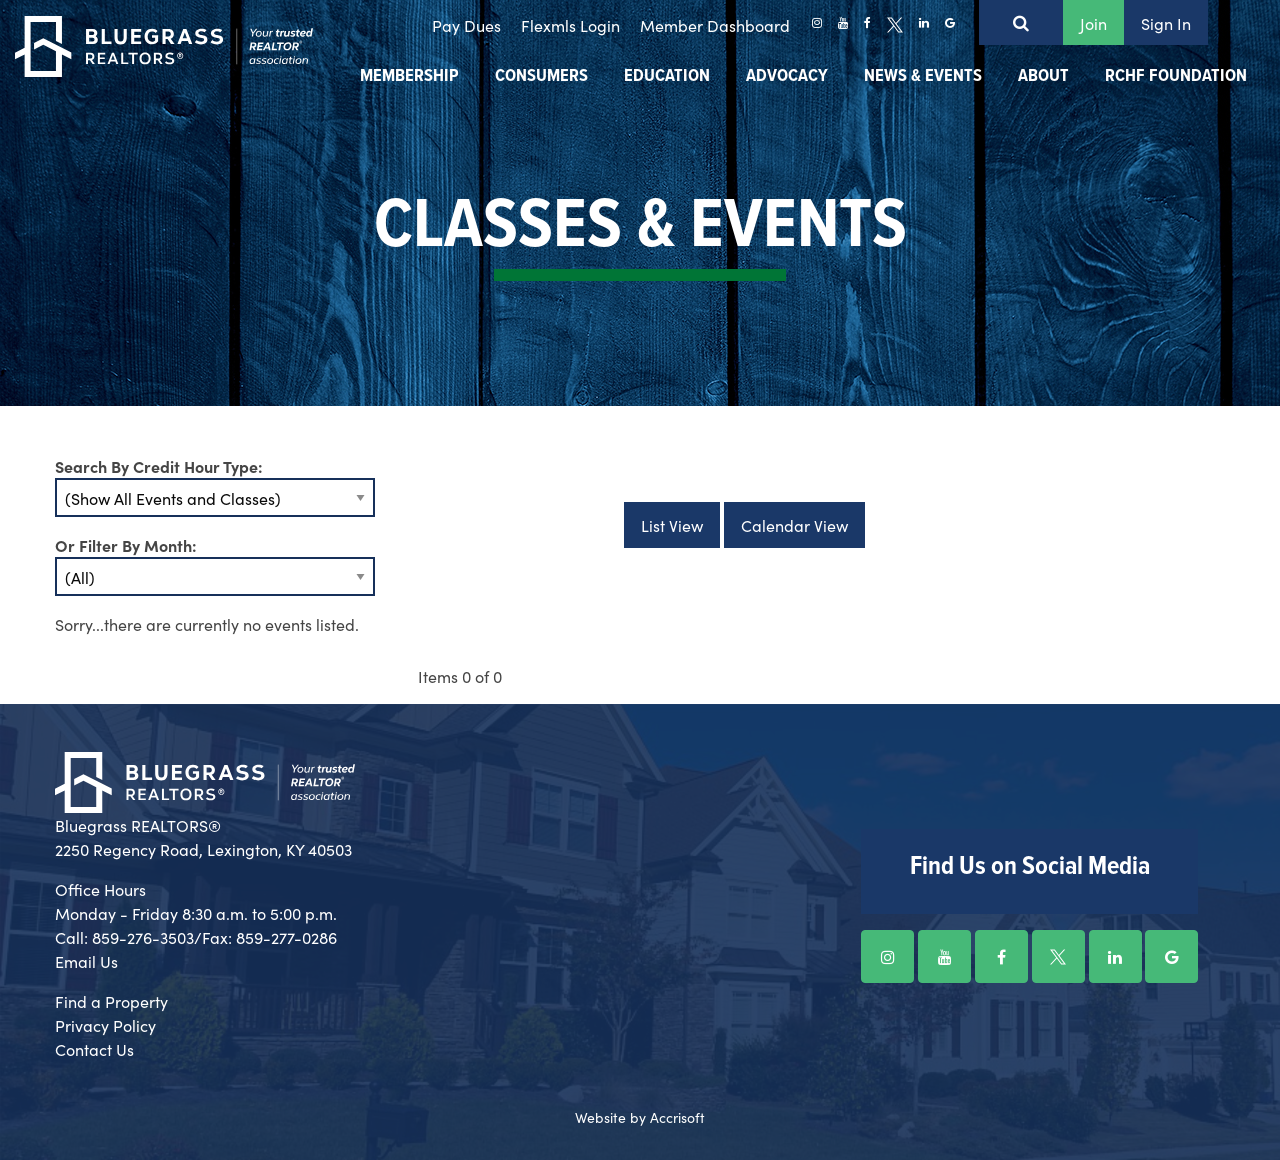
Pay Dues (466, 25)
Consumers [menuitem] (541, 76)
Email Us (86, 961)
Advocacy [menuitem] (787, 76)
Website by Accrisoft (640, 1117)
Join (1093, 23)
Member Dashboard (715, 25)
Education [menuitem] (667, 76)
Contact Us (94, 1049)
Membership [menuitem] (409, 76)
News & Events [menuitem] (923, 76)
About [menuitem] (1043, 76)
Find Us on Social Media (1030, 867)
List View (672, 525)
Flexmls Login (570, 25)
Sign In (1166, 23)
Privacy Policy (105, 1025)
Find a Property (111, 1001)
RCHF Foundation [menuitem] (1176, 76)
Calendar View (794, 525)
